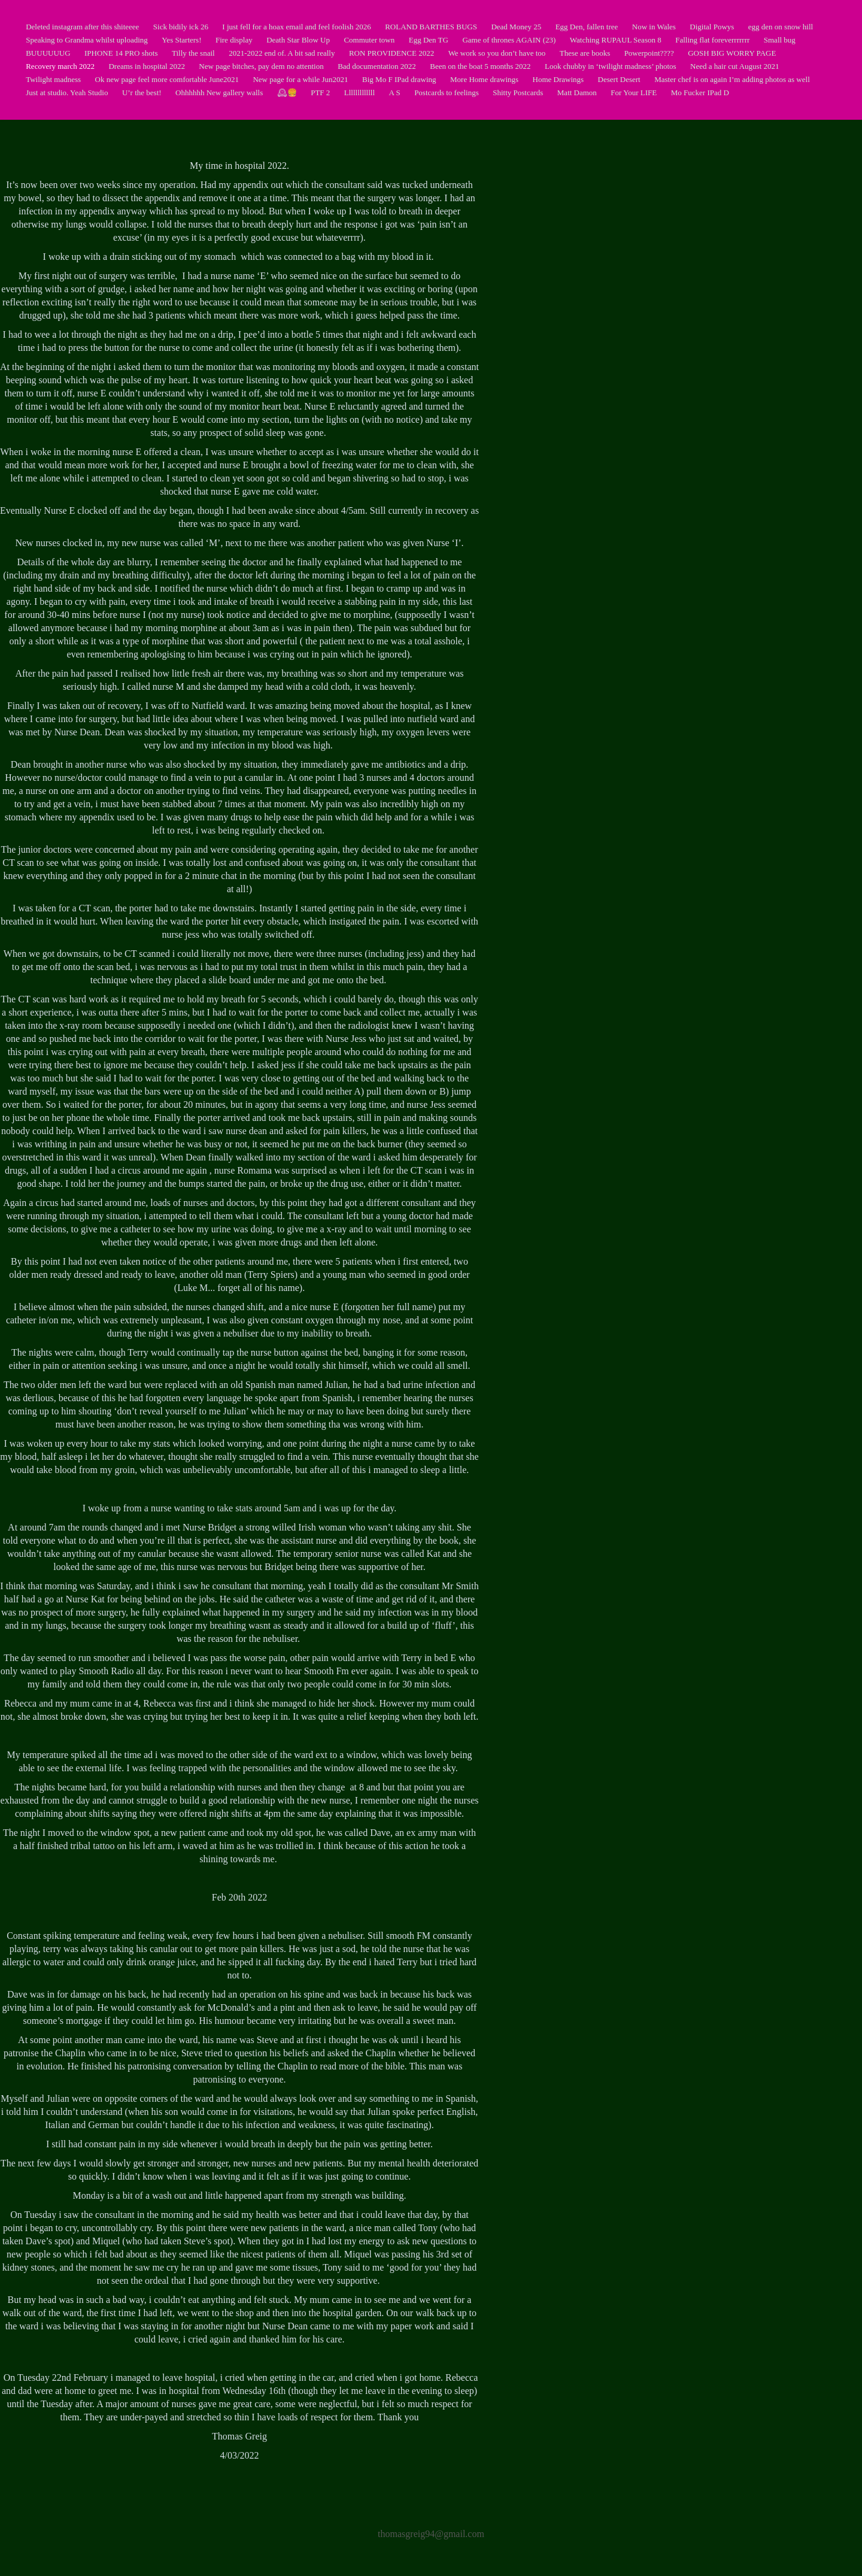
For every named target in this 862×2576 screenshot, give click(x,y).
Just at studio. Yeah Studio (67, 92)
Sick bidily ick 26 (180, 26)
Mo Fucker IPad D (700, 92)
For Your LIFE (634, 92)
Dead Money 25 (516, 26)
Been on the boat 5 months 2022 (480, 66)
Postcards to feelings (446, 92)
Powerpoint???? (649, 53)
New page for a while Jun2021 (300, 79)
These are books (585, 53)
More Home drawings (484, 79)
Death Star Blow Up (298, 39)
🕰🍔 (287, 92)
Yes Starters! (181, 39)
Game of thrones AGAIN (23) (509, 39)
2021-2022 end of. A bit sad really (282, 53)
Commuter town (369, 39)
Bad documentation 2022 (377, 66)
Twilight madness (53, 79)
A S (394, 92)
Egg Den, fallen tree (587, 26)
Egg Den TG (428, 39)
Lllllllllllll (359, 92)
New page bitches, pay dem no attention (261, 66)
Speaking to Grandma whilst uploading (87, 39)
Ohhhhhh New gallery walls (219, 92)
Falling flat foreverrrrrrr (712, 39)
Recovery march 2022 (60, 66)
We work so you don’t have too (497, 53)
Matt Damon (577, 92)
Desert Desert (619, 79)
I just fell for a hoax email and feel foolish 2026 (296, 26)
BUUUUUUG (48, 53)
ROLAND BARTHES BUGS (431, 26)
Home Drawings (558, 79)
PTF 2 (320, 92)
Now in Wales (654, 26)
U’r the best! (142, 92)
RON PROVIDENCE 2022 (391, 53)
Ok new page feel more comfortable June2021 (167, 79)
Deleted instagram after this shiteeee (82, 26)
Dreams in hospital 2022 (146, 66)
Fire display (234, 39)
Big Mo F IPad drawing (399, 79)
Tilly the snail (193, 53)
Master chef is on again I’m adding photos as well (732, 79)
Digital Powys (712, 26)
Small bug (780, 39)
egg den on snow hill (780, 26)
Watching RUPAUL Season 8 (615, 39)
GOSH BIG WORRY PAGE (732, 53)
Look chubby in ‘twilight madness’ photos (610, 66)
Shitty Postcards (518, 92)
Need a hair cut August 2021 (734, 66)
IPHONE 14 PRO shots (120, 53)
